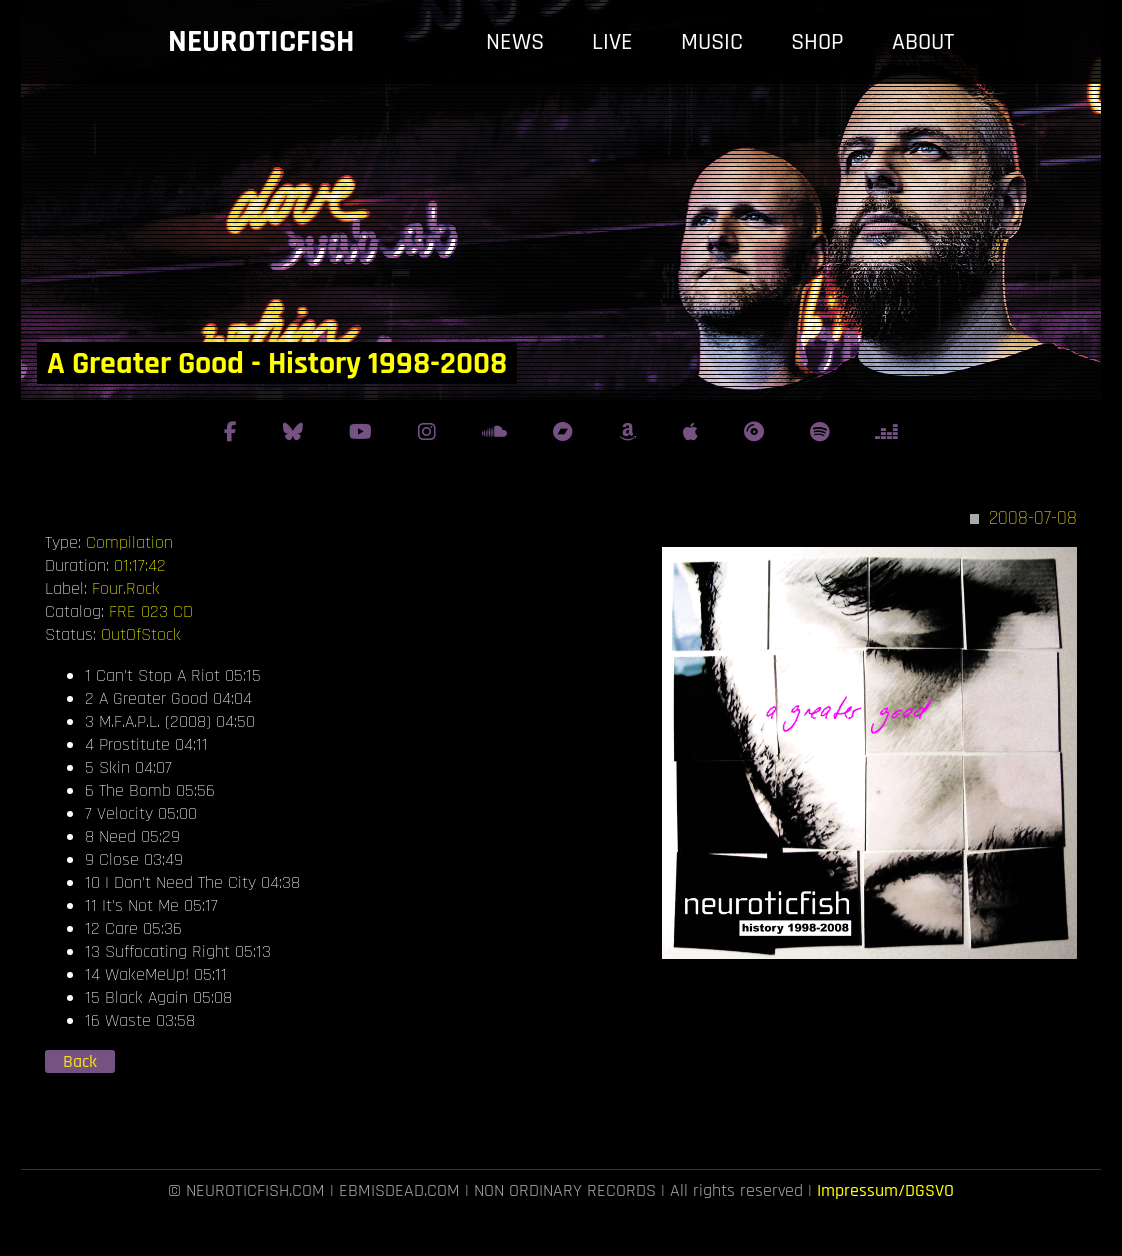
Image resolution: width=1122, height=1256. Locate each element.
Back (80, 1061)
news (515, 42)
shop (817, 42)
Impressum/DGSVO (885, 1190)
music (712, 42)
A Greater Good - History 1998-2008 (277, 363)
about (923, 42)
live (612, 42)
